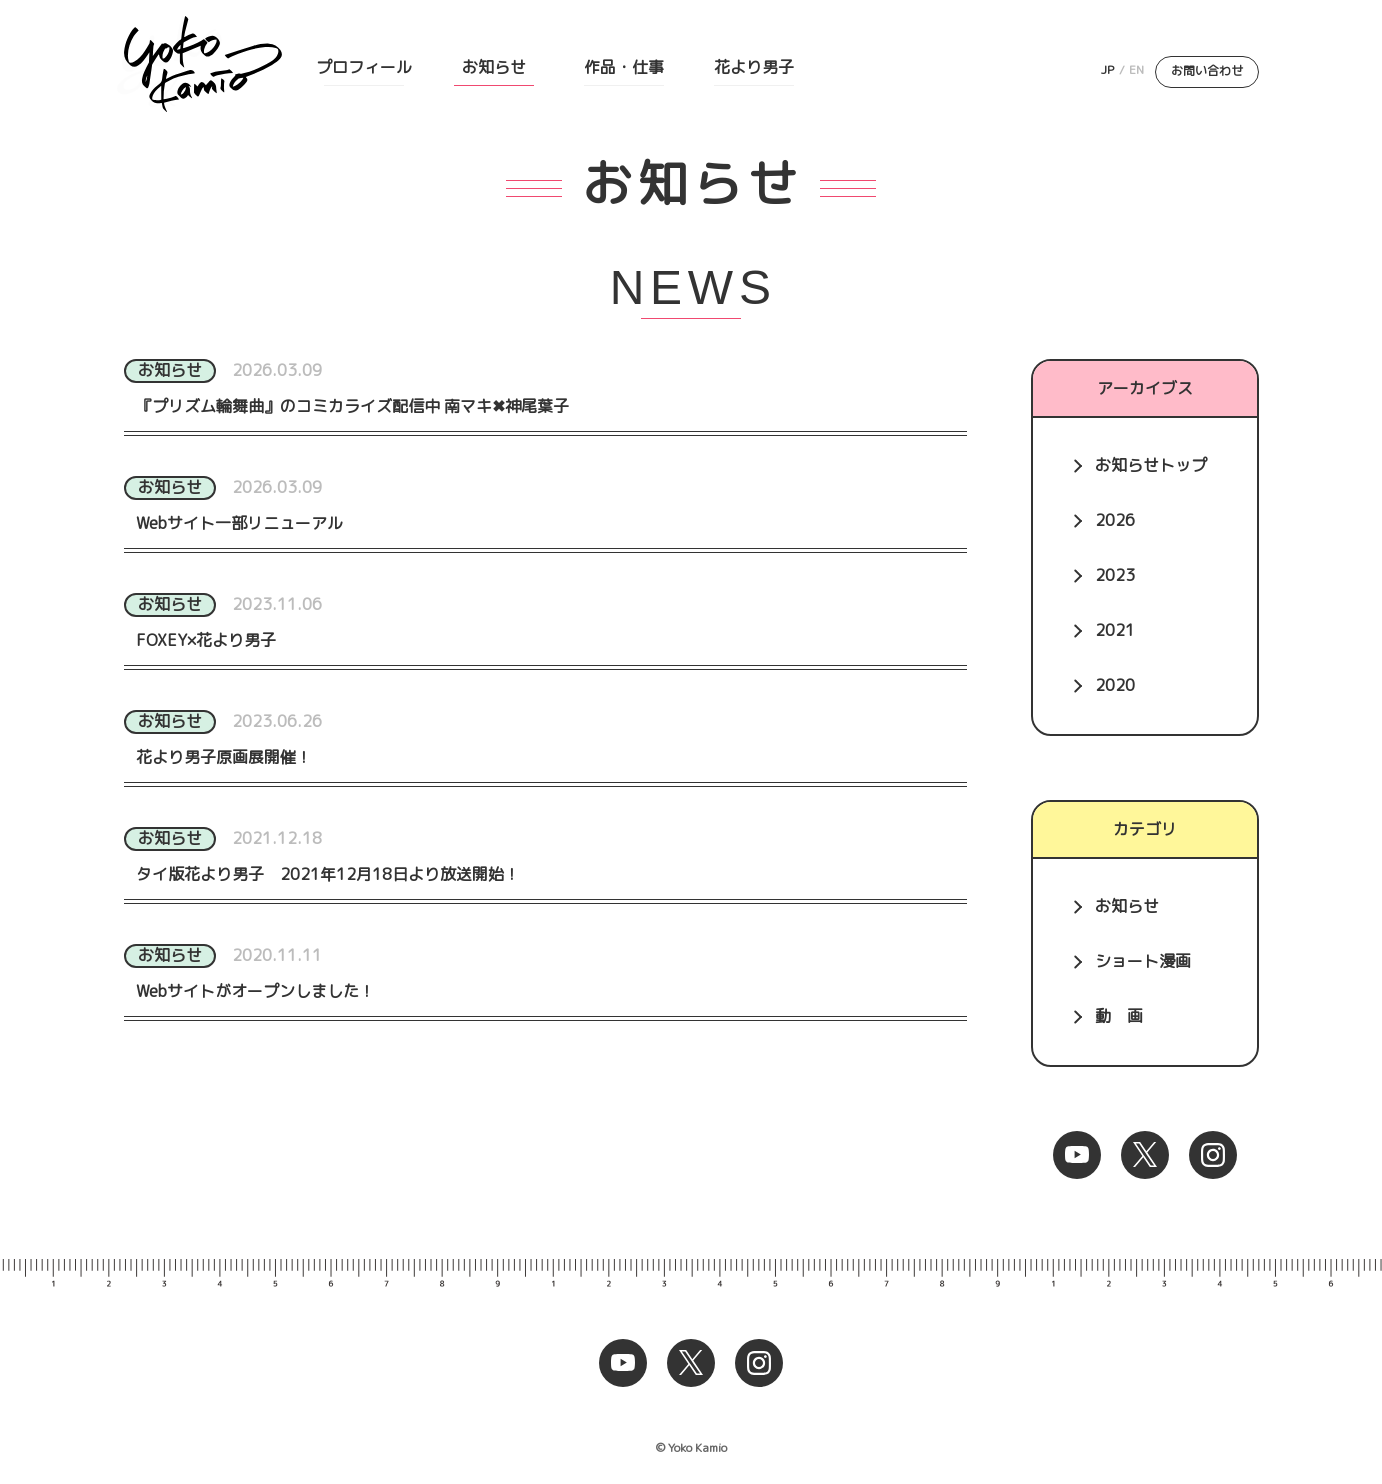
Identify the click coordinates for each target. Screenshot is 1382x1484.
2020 (1115, 685)
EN (1136, 69)
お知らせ (494, 67)
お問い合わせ (1207, 70)
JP (1107, 69)
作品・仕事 (624, 67)
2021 (1115, 630)
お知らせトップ (1151, 465)
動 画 (1119, 1016)
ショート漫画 (1143, 961)
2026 (1115, 520)
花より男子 (754, 67)
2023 (1115, 575)
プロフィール (364, 67)
